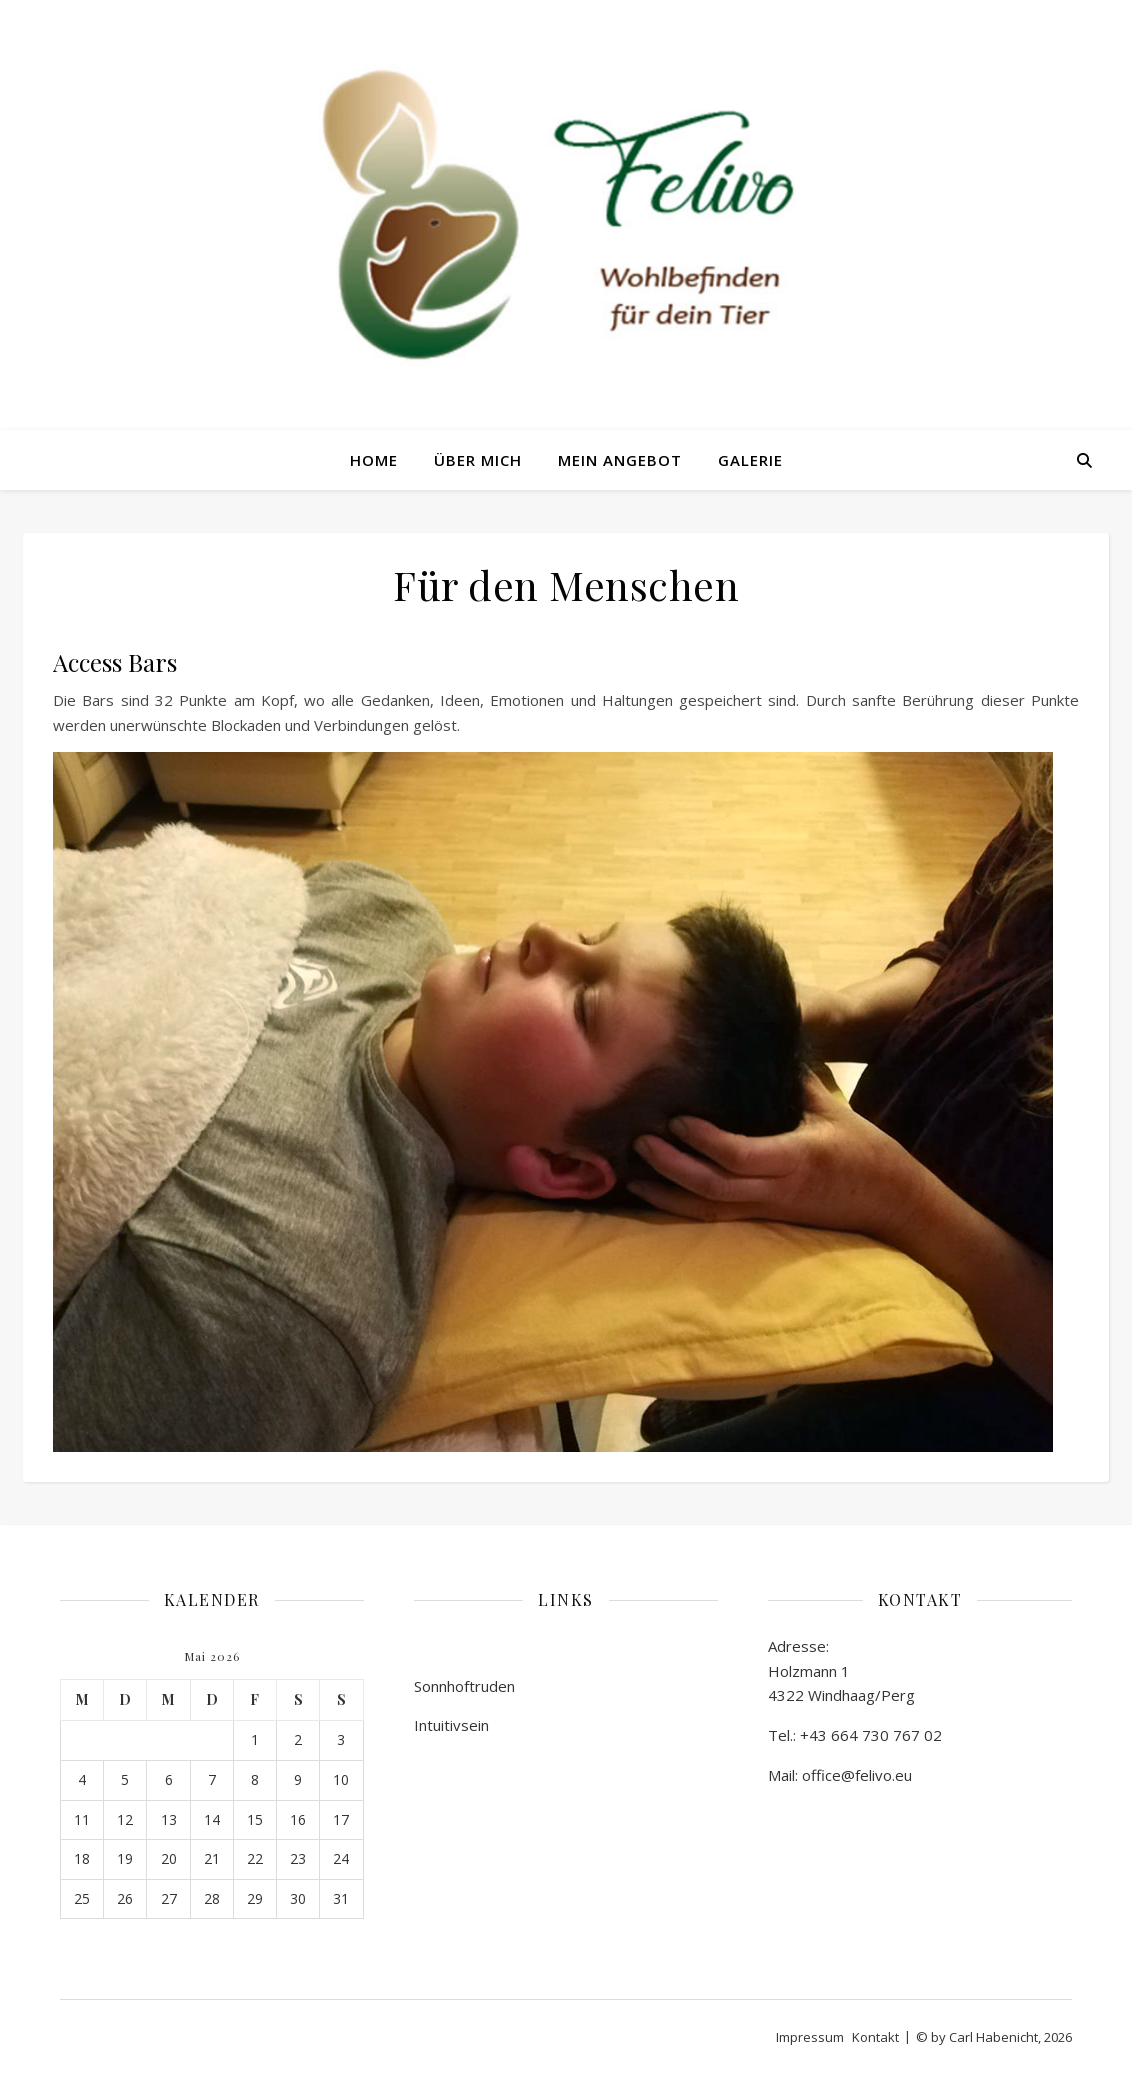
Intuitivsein (451, 1725)
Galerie (750, 460)
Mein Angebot (620, 460)
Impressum (810, 2037)
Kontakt (875, 2037)
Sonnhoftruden (464, 1686)
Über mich (478, 460)
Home (374, 460)
